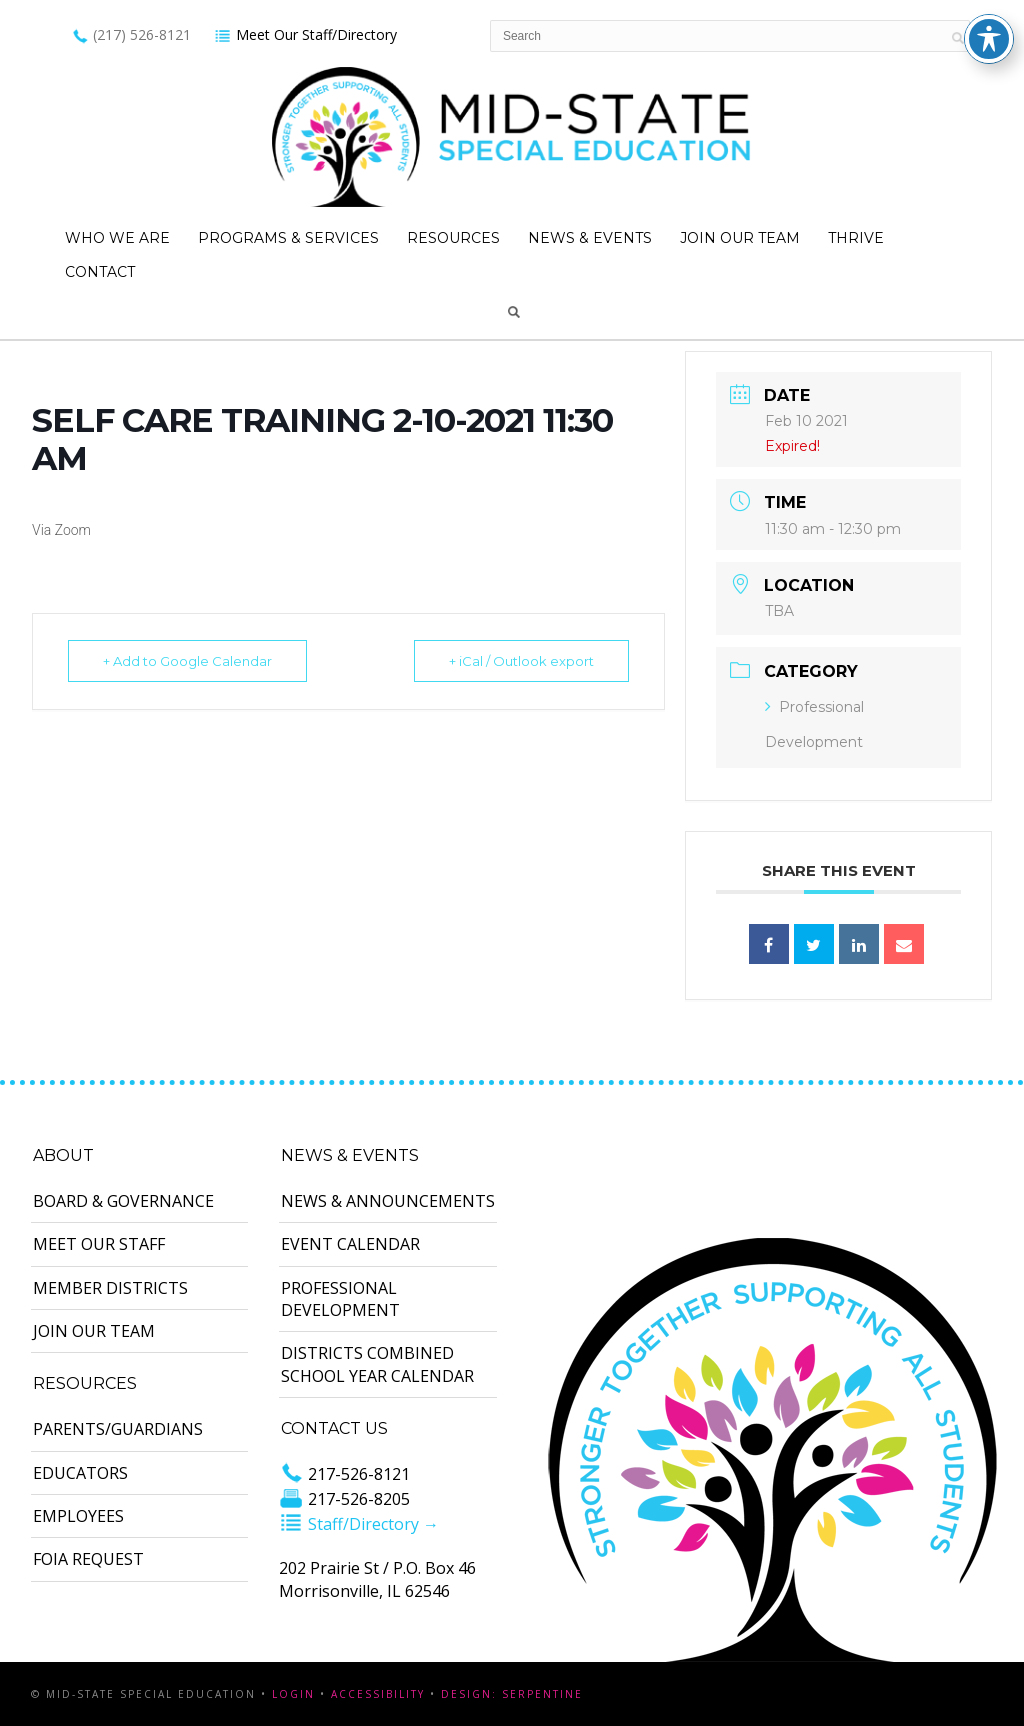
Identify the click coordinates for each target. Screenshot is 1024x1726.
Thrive (856, 238)
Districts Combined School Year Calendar (377, 1364)
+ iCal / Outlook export (521, 661)
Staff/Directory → (359, 1524)
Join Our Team (740, 238)
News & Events (590, 238)
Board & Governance (123, 1201)
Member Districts (110, 1288)
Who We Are (117, 238)
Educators (80, 1473)
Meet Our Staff (99, 1244)
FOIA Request (88, 1559)
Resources (453, 238)
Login (293, 1694)
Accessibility (378, 1694)
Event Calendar (350, 1244)
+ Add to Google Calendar (187, 661)
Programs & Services (288, 238)
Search (514, 312)
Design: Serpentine (512, 1694)
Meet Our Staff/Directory (305, 34)
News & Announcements (388, 1201)
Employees (78, 1516)
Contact (100, 272)
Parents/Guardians (118, 1429)
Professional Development (340, 1299)
